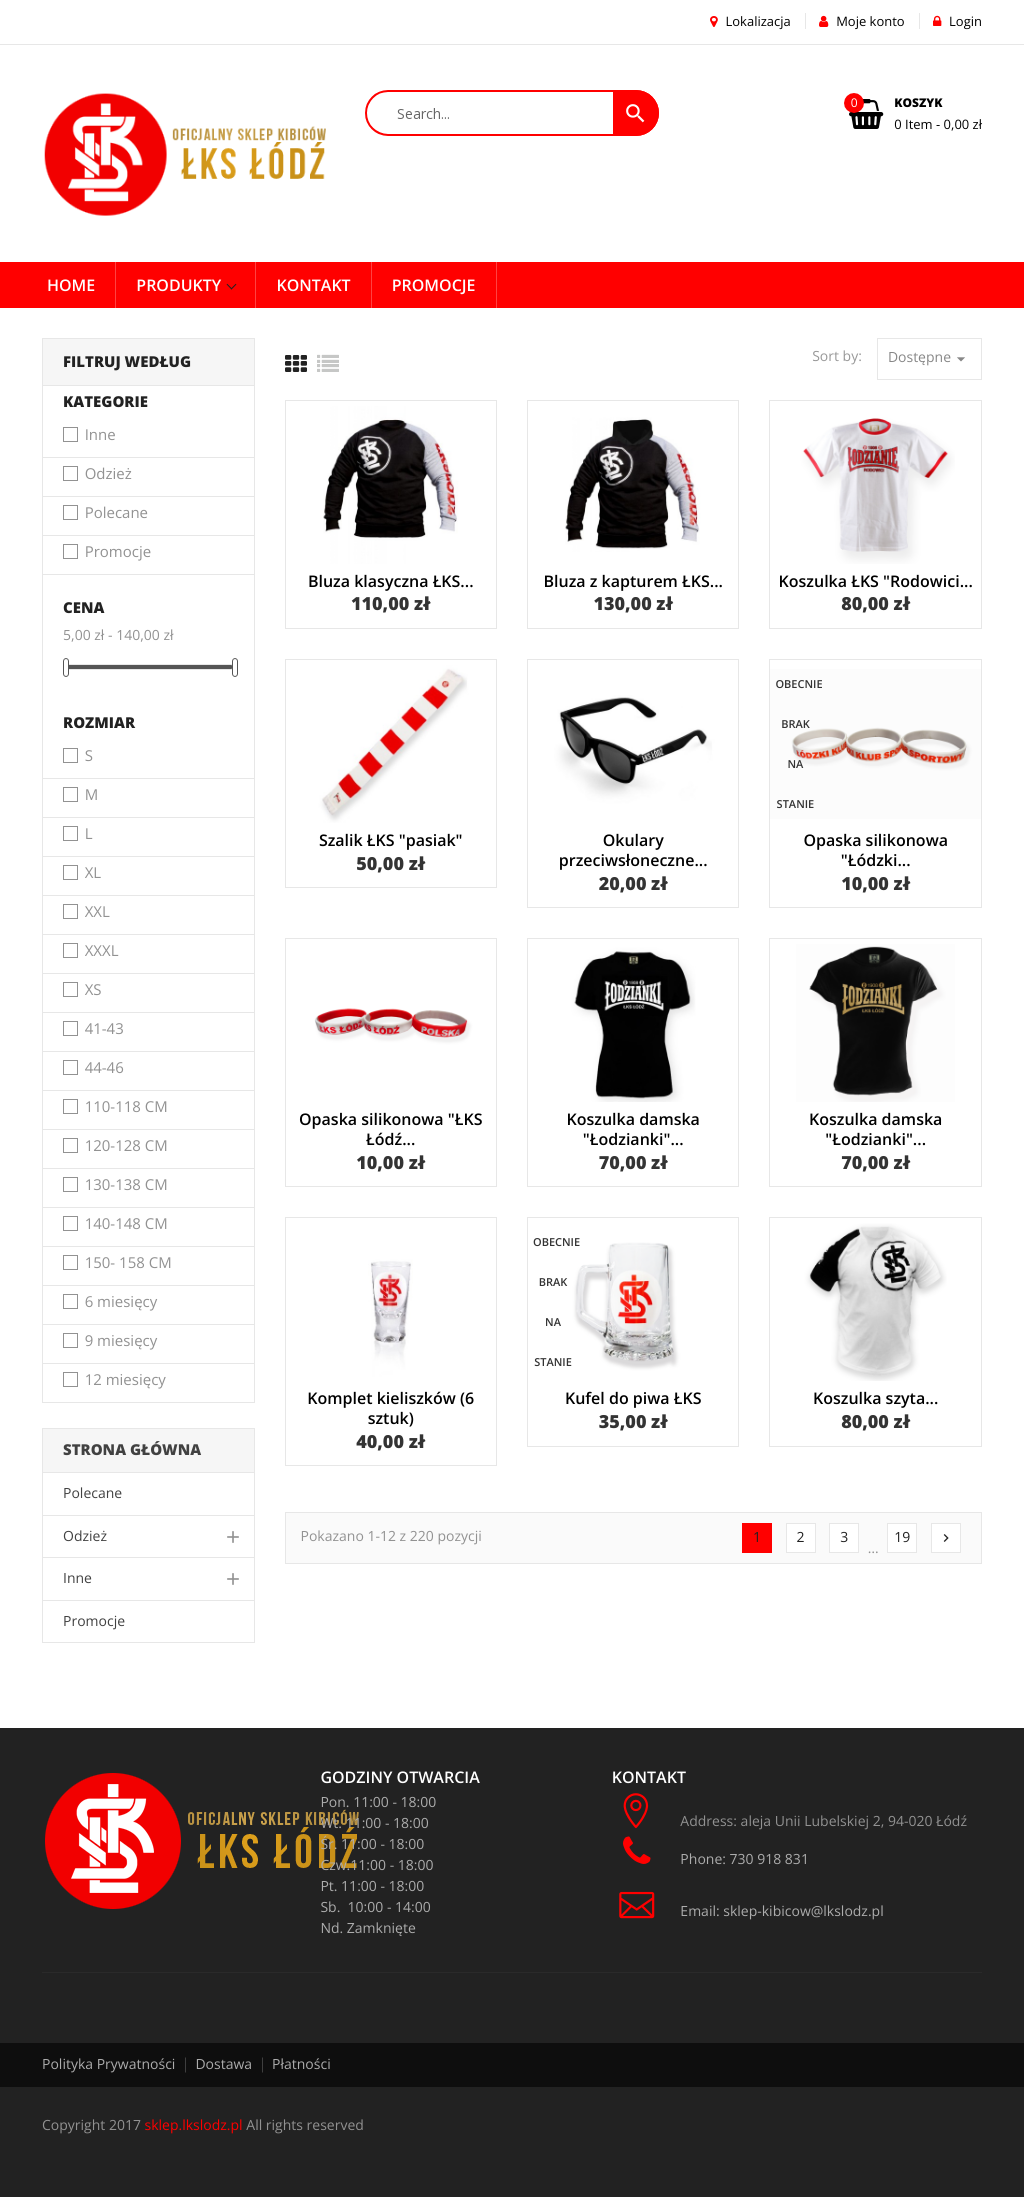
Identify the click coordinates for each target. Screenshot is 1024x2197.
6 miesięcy (121, 1303)
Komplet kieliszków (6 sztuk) (390, 1408)
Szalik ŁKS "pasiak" (391, 840)
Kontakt (313, 285)
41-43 (104, 1030)
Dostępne (929, 358)
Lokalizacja (750, 21)
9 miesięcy (121, 1342)
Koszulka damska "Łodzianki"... (633, 1129)
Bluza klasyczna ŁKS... (391, 581)
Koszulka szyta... (875, 1398)
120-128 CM (126, 1147)
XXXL (102, 952)
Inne (100, 436)
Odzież (108, 475)
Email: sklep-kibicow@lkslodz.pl (748, 1911)
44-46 (104, 1069)
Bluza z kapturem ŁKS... (633, 581)
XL (93, 874)
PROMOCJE (434, 285)
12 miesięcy (125, 1381)
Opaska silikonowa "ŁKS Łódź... (390, 1129)
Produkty (180, 285)
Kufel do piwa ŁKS (633, 1398)
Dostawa (223, 2064)
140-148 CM (126, 1225)
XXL (97, 913)
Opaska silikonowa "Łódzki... (875, 850)
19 (902, 1537)
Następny (946, 1538)
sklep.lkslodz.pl (194, 2125)
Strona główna (132, 1450)
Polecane (116, 514)
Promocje (118, 553)
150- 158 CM (128, 1264)
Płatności (301, 2064)
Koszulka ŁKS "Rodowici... (876, 581)
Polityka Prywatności (108, 2064)
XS (93, 991)
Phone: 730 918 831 (712, 1852)
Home (71, 285)
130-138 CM (126, 1186)
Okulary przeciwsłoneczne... (633, 850)
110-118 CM (126, 1108)
